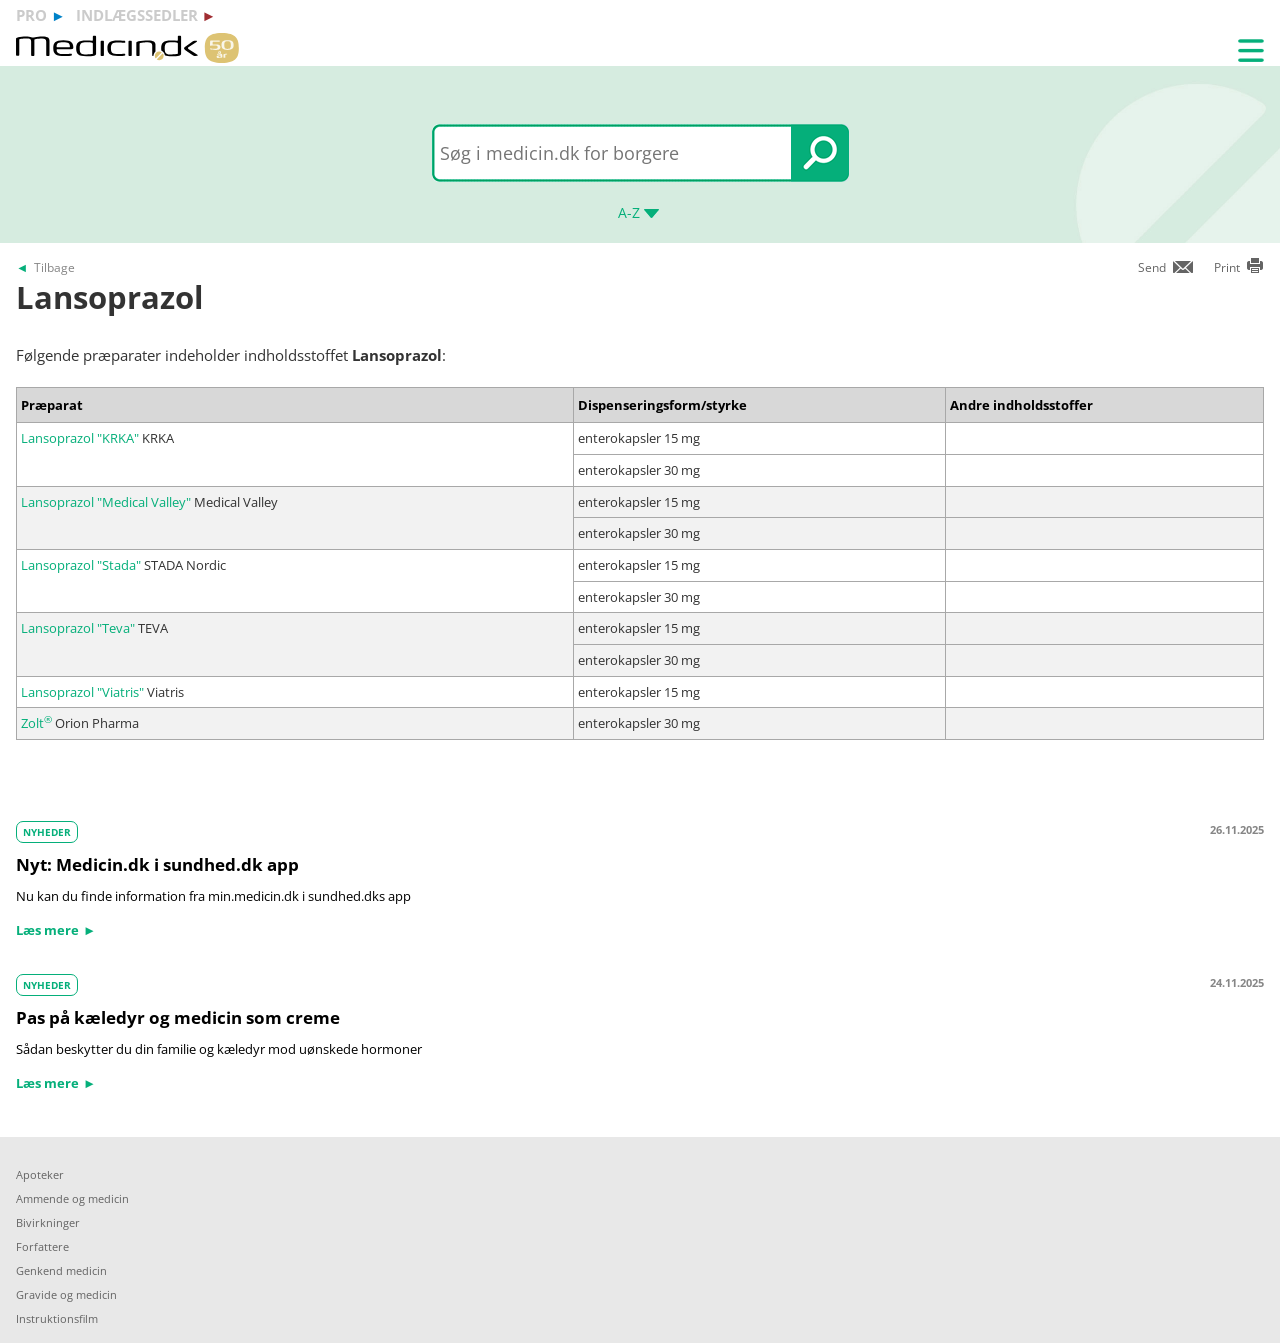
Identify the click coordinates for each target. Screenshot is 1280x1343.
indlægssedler (137, 15)
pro (31, 15)
